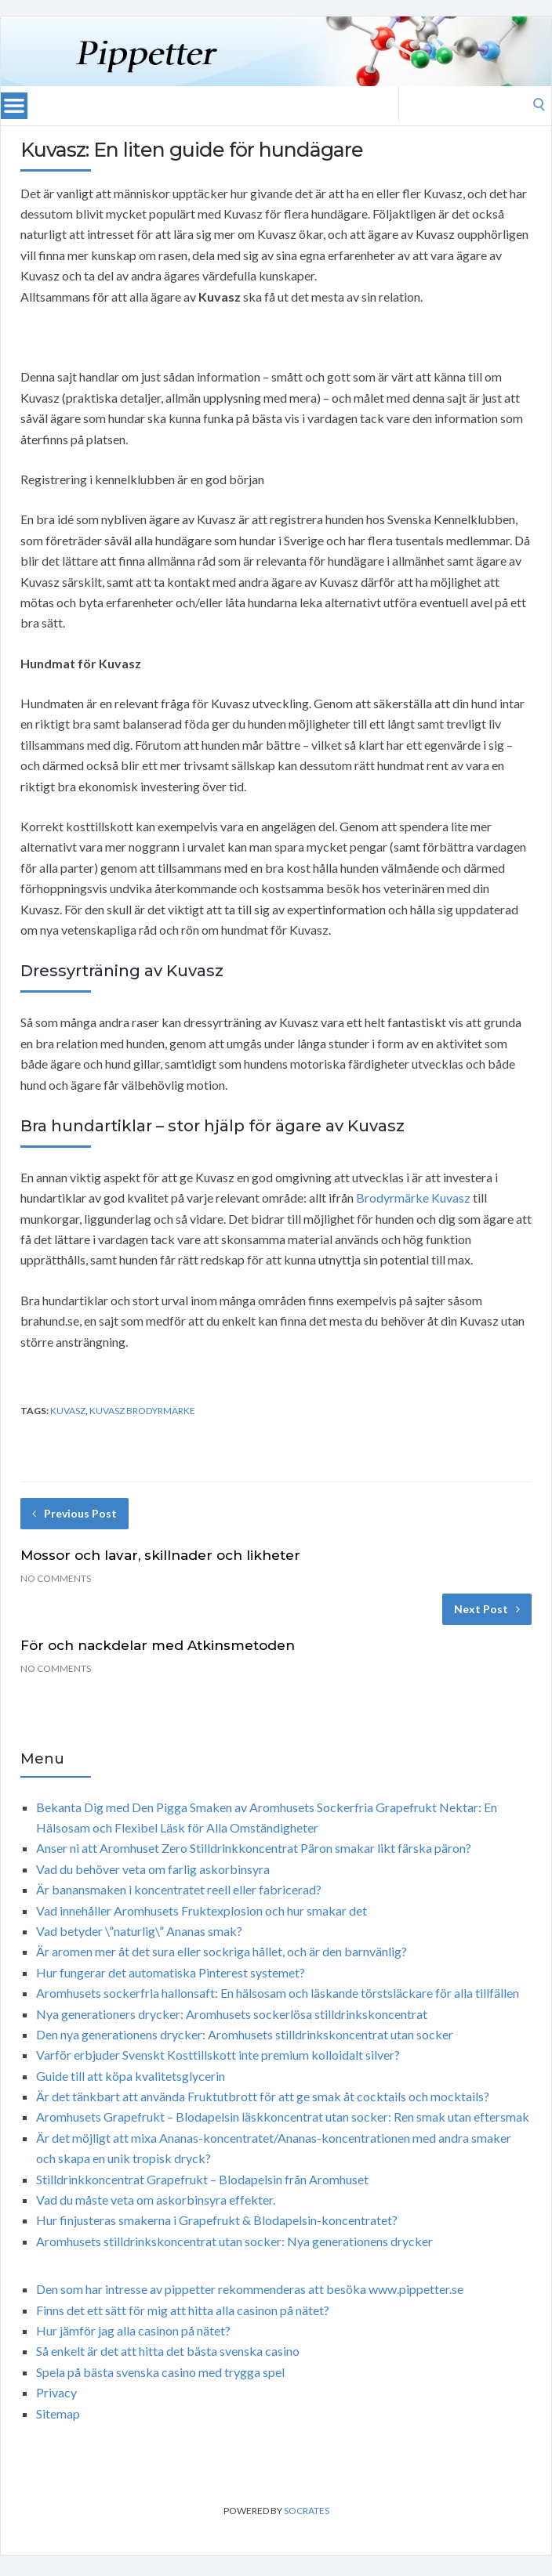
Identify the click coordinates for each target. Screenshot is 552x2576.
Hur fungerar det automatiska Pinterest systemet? (170, 1972)
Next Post (487, 1608)
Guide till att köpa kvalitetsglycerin (130, 2075)
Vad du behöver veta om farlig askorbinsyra (153, 1868)
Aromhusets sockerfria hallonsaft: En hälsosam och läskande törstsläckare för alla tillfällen (277, 1992)
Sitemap (58, 2413)
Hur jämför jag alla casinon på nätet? (133, 2330)
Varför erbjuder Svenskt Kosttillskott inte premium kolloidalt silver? (218, 2054)
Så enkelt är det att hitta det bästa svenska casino (168, 2350)
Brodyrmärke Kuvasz (413, 1197)
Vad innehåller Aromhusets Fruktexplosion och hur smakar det (201, 1910)
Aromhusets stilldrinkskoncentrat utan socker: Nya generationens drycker (234, 2241)
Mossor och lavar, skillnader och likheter (160, 1555)
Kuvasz (67, 1410)
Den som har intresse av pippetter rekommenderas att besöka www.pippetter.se (249, 2288)
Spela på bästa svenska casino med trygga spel (160, 2371)
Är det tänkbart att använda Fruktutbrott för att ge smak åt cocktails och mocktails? (262, 2096)
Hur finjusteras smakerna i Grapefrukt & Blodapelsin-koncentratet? (217, 2219)
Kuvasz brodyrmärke (142, 1410)
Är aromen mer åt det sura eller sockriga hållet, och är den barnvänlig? (221, 1951)
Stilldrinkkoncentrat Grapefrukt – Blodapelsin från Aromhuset (202, 2179)
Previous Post (74, 1513)
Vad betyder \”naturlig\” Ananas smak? (139, 1930)
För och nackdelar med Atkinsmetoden (157, 1645)
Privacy (56, 2392)
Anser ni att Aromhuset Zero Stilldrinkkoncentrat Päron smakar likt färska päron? (253, 1847)
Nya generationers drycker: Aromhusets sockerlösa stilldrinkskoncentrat (231, 2013)
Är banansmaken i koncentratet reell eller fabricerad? (178, 1889)
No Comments (55, 1578)
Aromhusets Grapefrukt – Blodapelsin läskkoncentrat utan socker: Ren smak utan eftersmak (282, 2116)
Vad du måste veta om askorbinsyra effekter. (155, 2199)
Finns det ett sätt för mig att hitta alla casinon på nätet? (182, 2310)
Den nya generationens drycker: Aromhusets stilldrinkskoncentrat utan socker (244, 2034)
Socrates (306, 2510)
